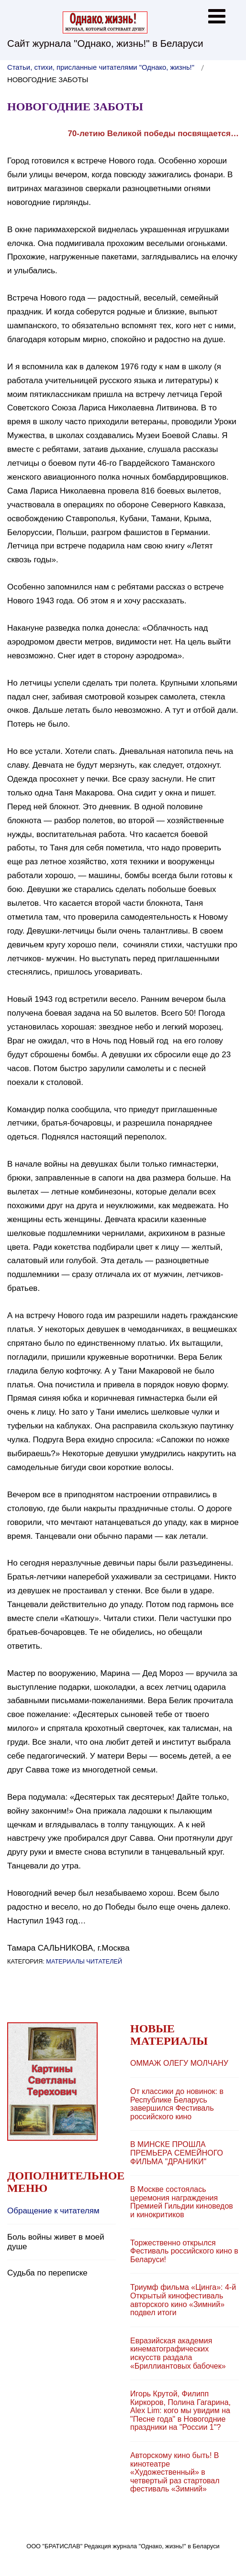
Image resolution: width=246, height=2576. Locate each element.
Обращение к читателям (53, 2210)
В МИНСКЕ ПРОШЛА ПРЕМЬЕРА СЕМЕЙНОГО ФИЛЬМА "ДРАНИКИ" (176, 2152)
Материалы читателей (84, 1961)
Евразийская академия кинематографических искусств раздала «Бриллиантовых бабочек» (178, 2353)
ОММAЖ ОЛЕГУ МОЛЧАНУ (179, 2063)
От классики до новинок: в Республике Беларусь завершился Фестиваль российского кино (177, 2104)
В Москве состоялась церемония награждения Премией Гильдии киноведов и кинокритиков (181, 2202)
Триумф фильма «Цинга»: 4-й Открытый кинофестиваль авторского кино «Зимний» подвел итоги (183, 2300)
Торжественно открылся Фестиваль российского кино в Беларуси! (184, 2251)
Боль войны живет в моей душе (55, 2242)
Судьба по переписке (47, 2272)
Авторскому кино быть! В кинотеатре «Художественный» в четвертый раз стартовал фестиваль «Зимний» (175, 2472)
